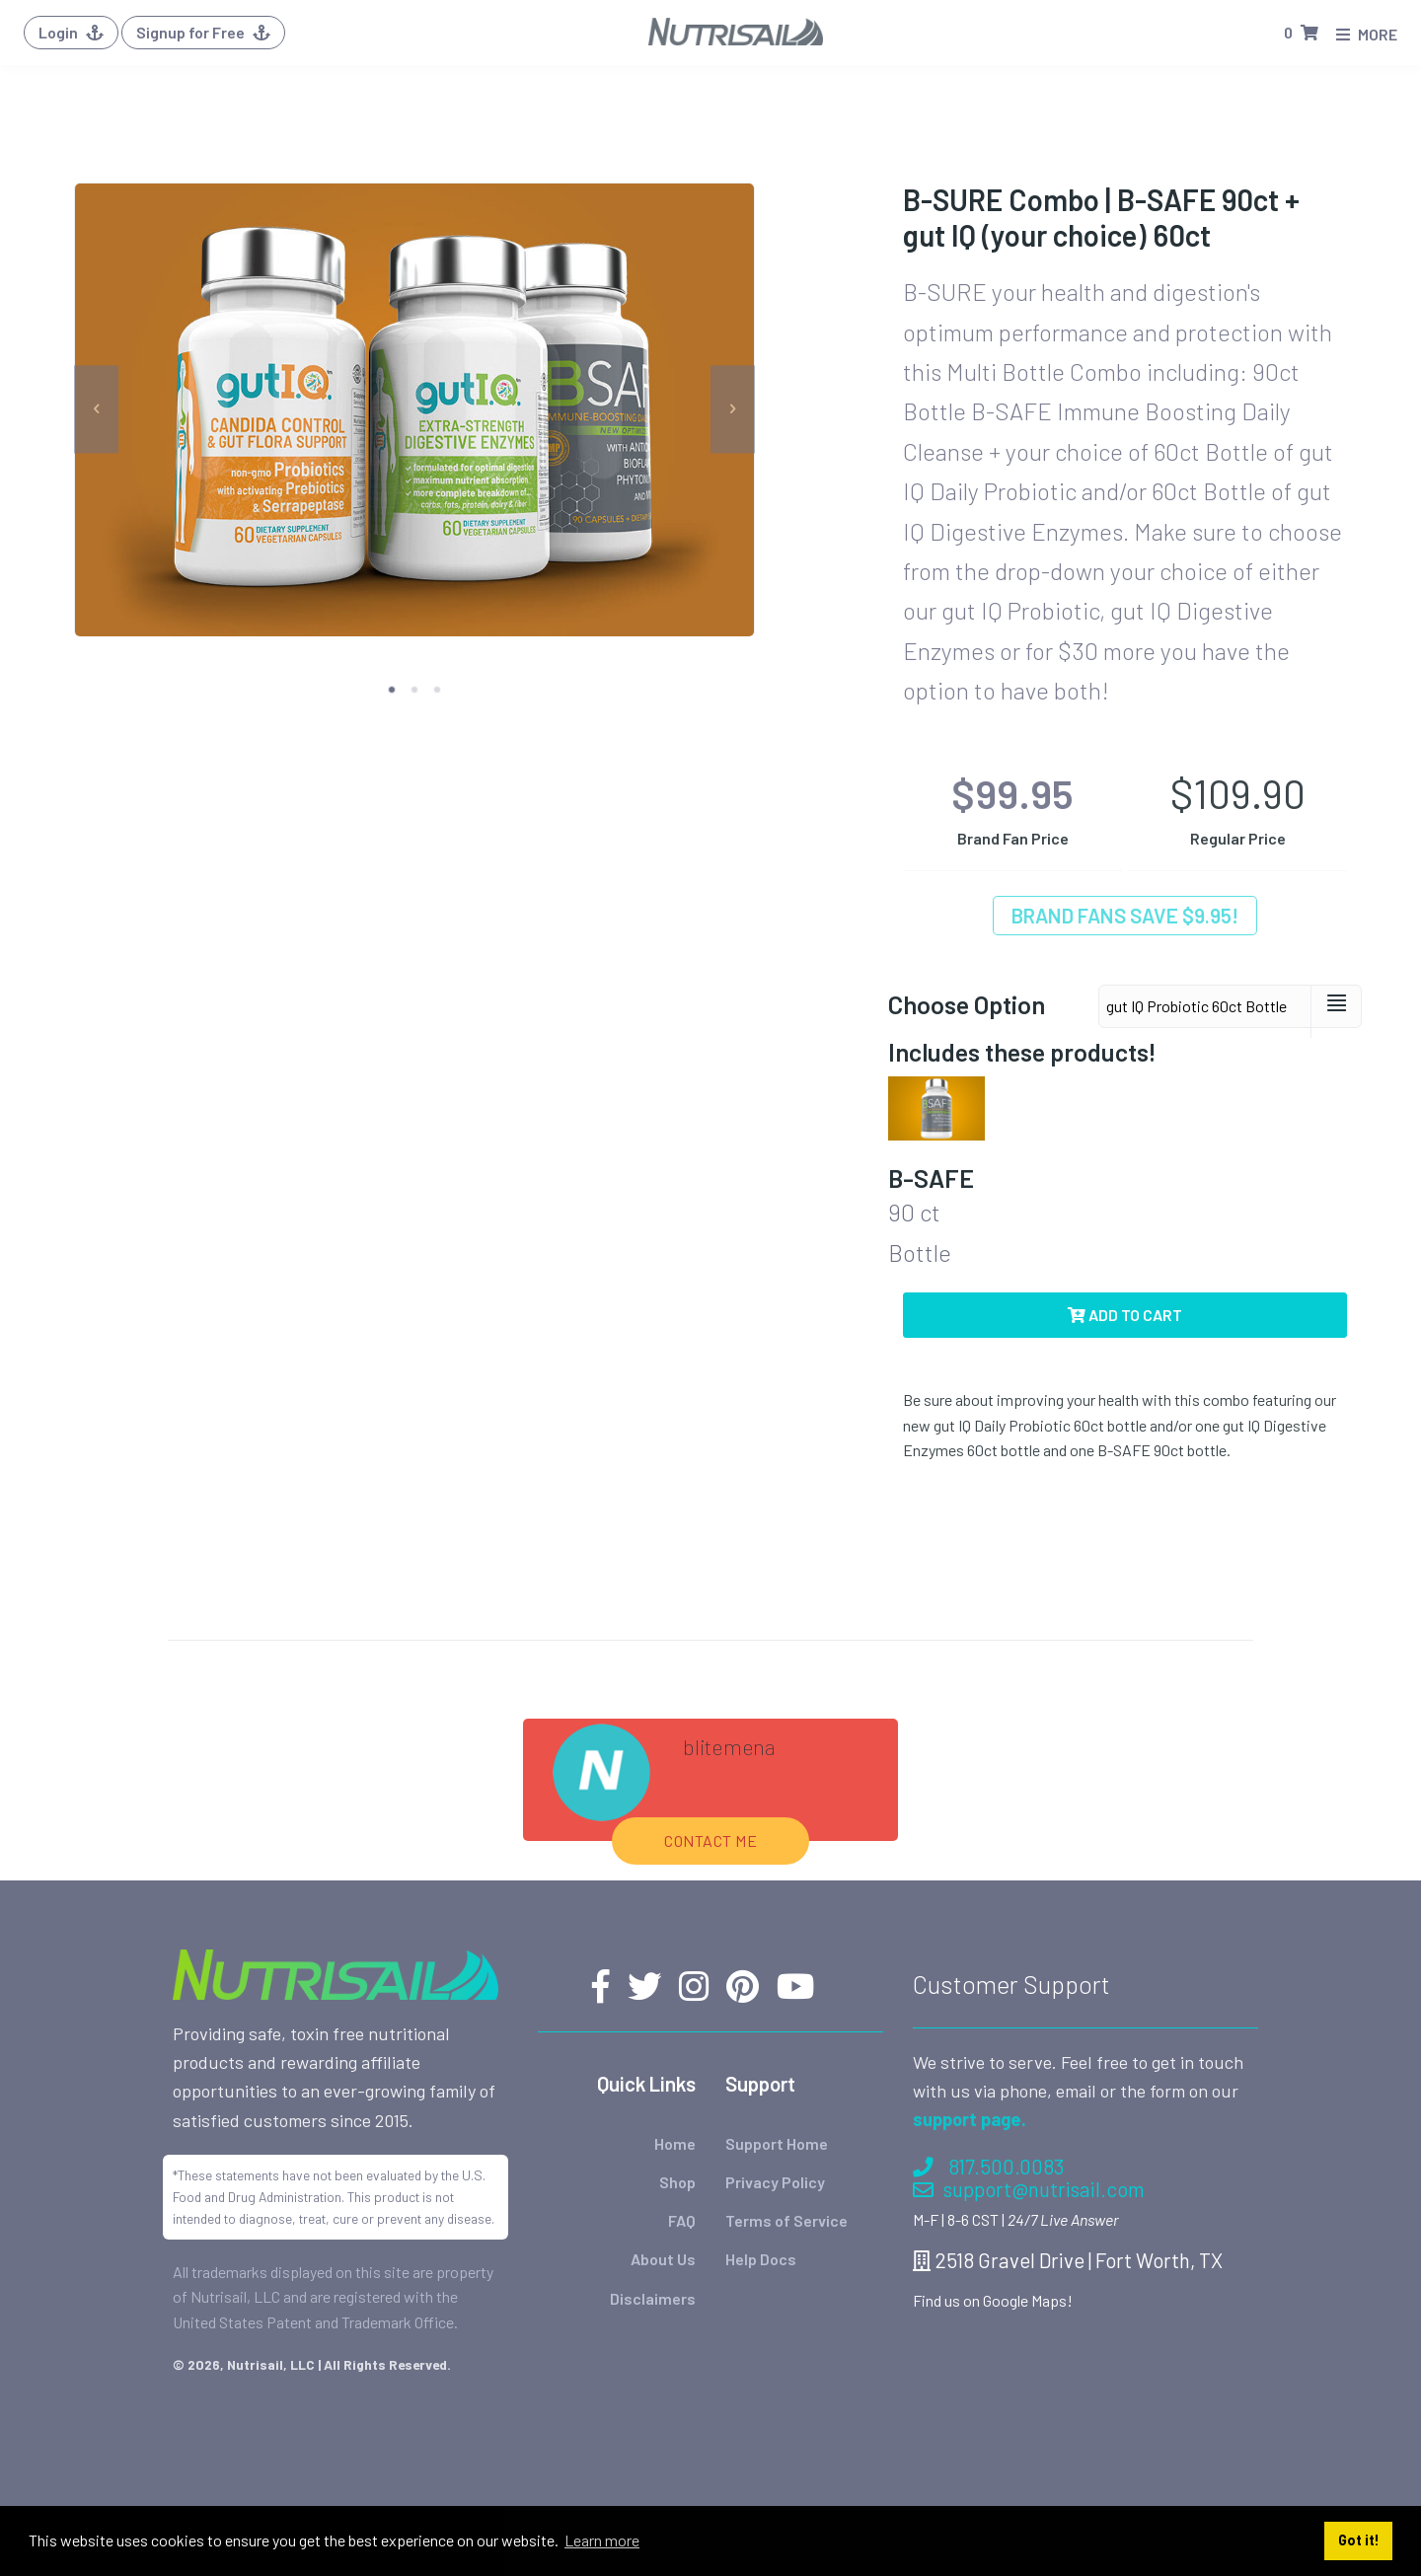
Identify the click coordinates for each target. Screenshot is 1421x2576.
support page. (969, 2119)
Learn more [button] (601, 2540)
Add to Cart (1125, 1314)
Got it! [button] (1359, 2540)
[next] (732, 410)
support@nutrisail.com (1029, 2188)
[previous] (96, 410)
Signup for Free (203, 32)
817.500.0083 (988, 2166)
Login (71, 32)
